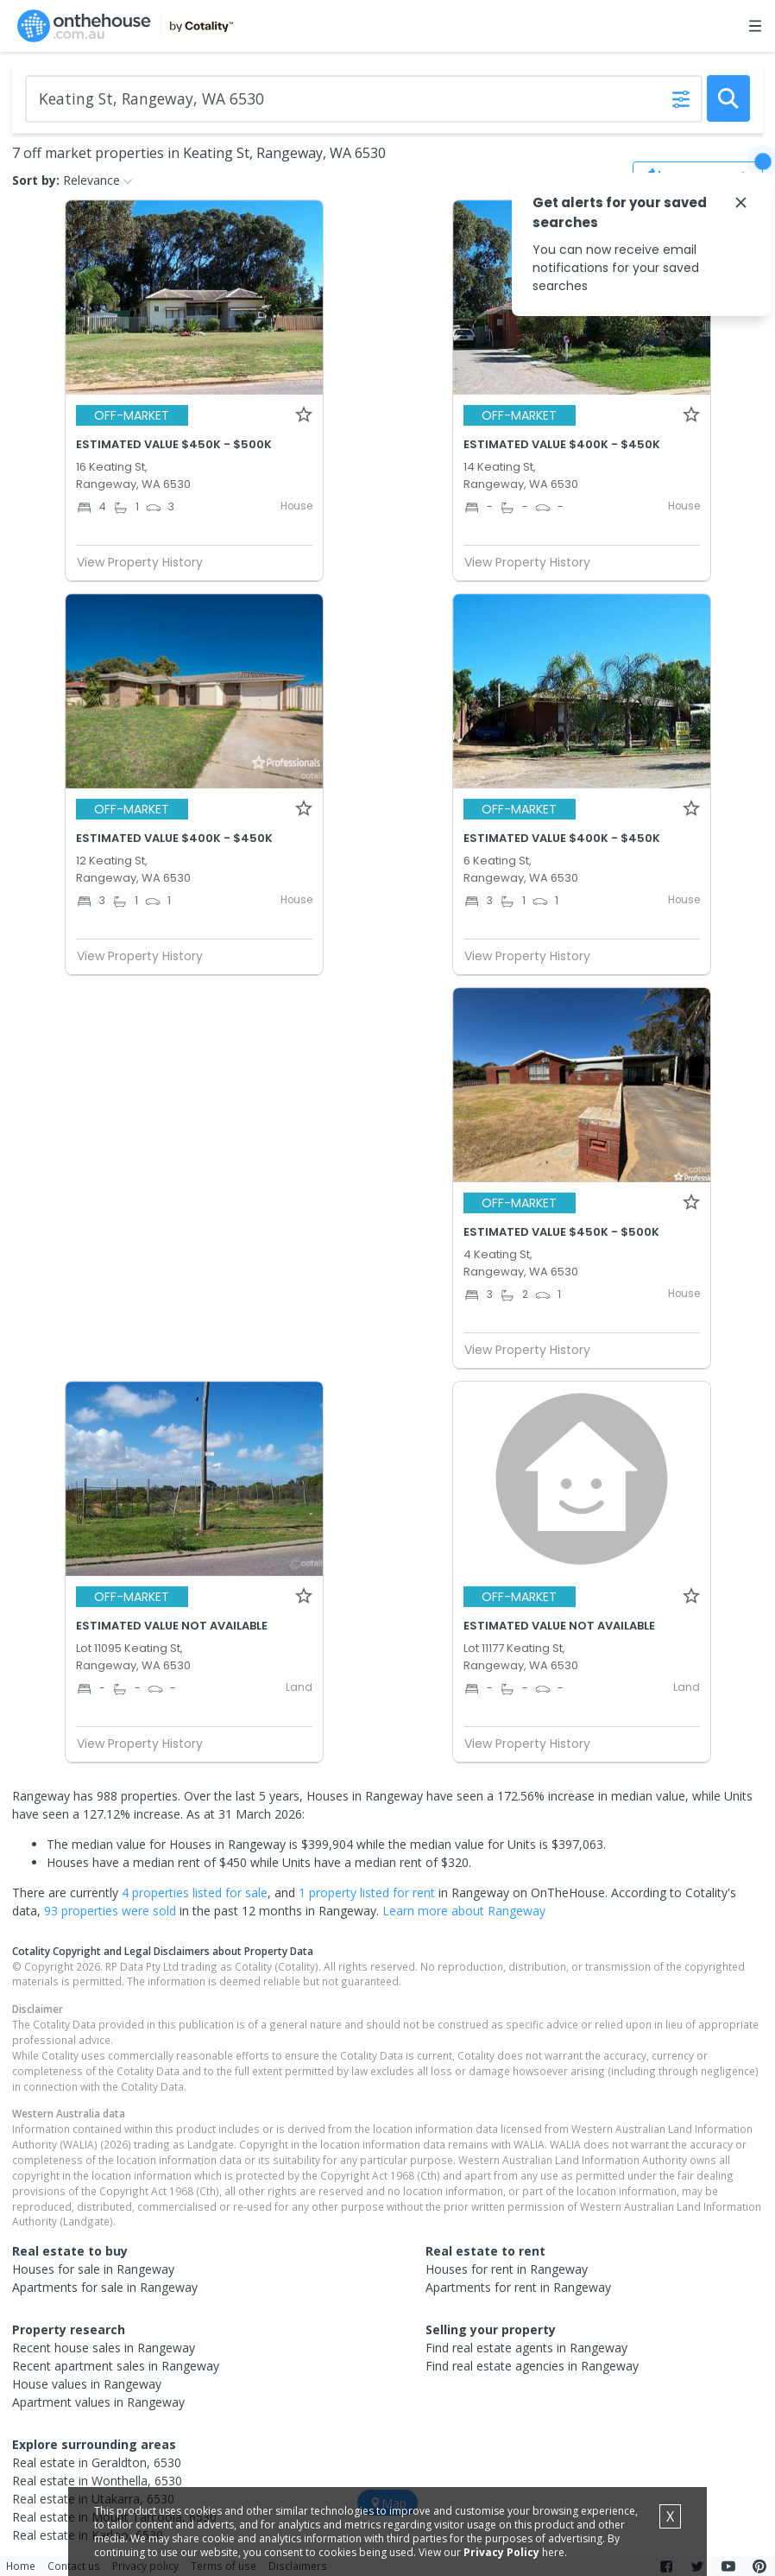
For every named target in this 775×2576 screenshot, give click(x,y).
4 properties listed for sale (195, 1892)
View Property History (147, 562)
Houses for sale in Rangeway (93, 2269)
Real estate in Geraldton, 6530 (96, 2462)
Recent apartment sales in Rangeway (115, 2366)
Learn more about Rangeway (463, 1910)
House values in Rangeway (86, 2384)
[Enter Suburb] (364, 99)
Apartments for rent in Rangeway (518, 2287)
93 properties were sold (110, 1910)
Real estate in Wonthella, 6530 (97, 2480)
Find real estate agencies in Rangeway (532, 2366)
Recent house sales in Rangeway (103, 2347)
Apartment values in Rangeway (98, 2402)
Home (20, 2566)
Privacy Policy (501, 2552)
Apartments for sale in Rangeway (105, 2287)
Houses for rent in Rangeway (506, 2269)
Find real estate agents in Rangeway (526, 2347)
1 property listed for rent (367, 1892)
